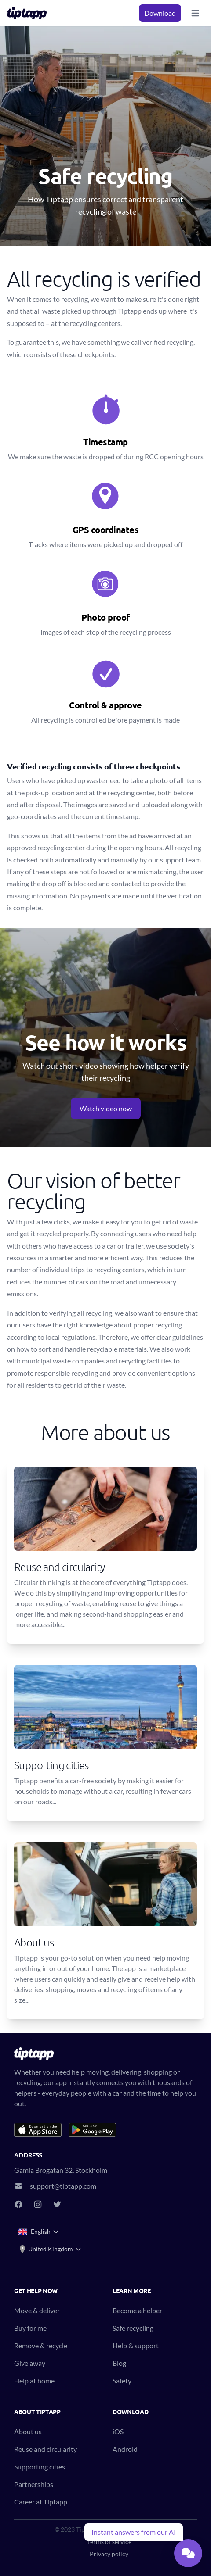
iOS (118, 2431)
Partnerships (33, 2484)
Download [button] (160, 13)
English (38, 2231)
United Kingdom (50, 2249)
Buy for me (30, 2328)
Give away (29, 2363)
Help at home (34, 2380)
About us (28, 2431)
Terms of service (109, 2541)
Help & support (136, 2345)
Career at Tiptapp (40, 2501)
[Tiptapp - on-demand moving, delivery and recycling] (29, 13)
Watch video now (106, 1108)
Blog (119, 2363)
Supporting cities (39, 2466)
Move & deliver (37, 2310)
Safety (122, 2380)
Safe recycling (133, 2328)
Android (125, 2449)
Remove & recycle (40, 2345)
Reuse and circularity (45, 2449)
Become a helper (137, 2310)
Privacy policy (109, 2554)
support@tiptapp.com (63, 2186)
